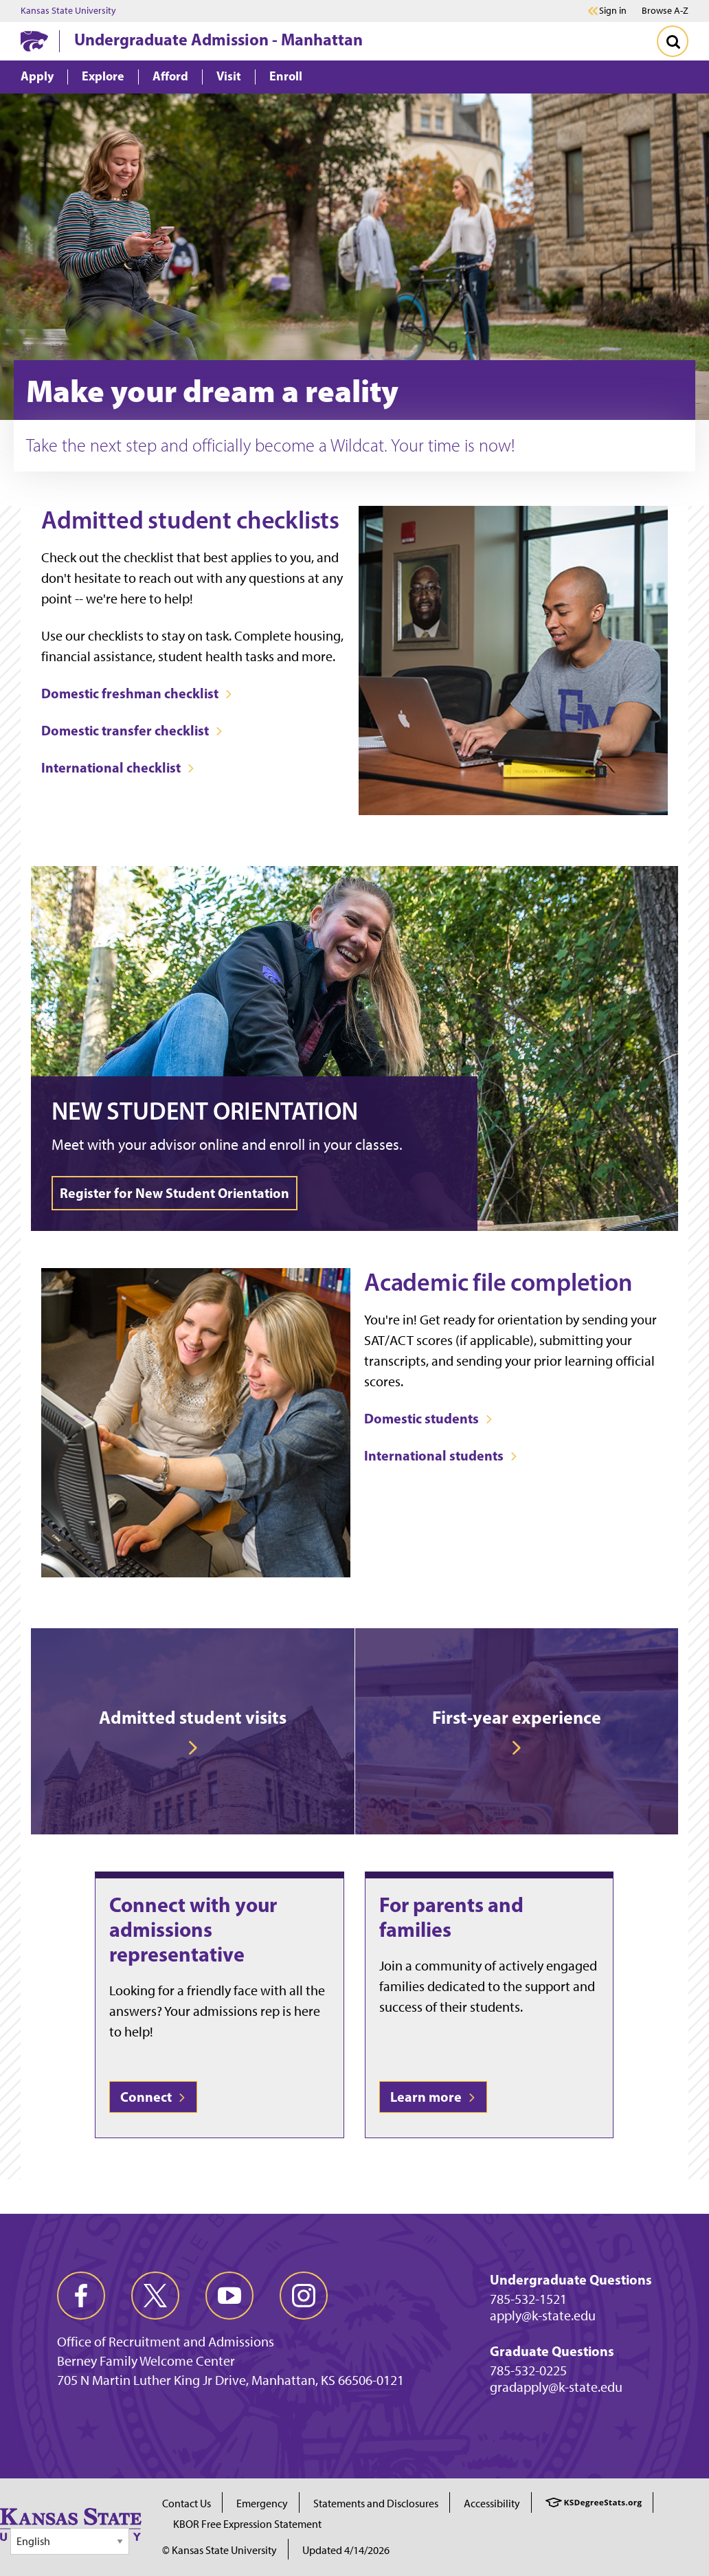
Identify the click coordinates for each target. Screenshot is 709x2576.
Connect (153, 2096)
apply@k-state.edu (543, 2315)
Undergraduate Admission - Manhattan (218, 39)
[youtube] (229, 2296)
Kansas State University (68, 10)
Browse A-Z (665, 10)
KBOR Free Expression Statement (247, 2524)
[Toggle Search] (672, 41)
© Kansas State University (219, 2550)
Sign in (613, 10)
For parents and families (451, 1916)
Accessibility (492, 2503)
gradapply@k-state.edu (556, 2387)
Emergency (262, 2503)
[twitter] (155, 2296)
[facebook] (81, 2296)
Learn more (433, 2096)
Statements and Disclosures (375, 2503)
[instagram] (304, 2296)
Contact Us (186, 2503)
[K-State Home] (34, 40)
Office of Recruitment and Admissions (165, 2341)
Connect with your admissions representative (193, 1929)
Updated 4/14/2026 (346, 2550)
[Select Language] (69, 2541)
